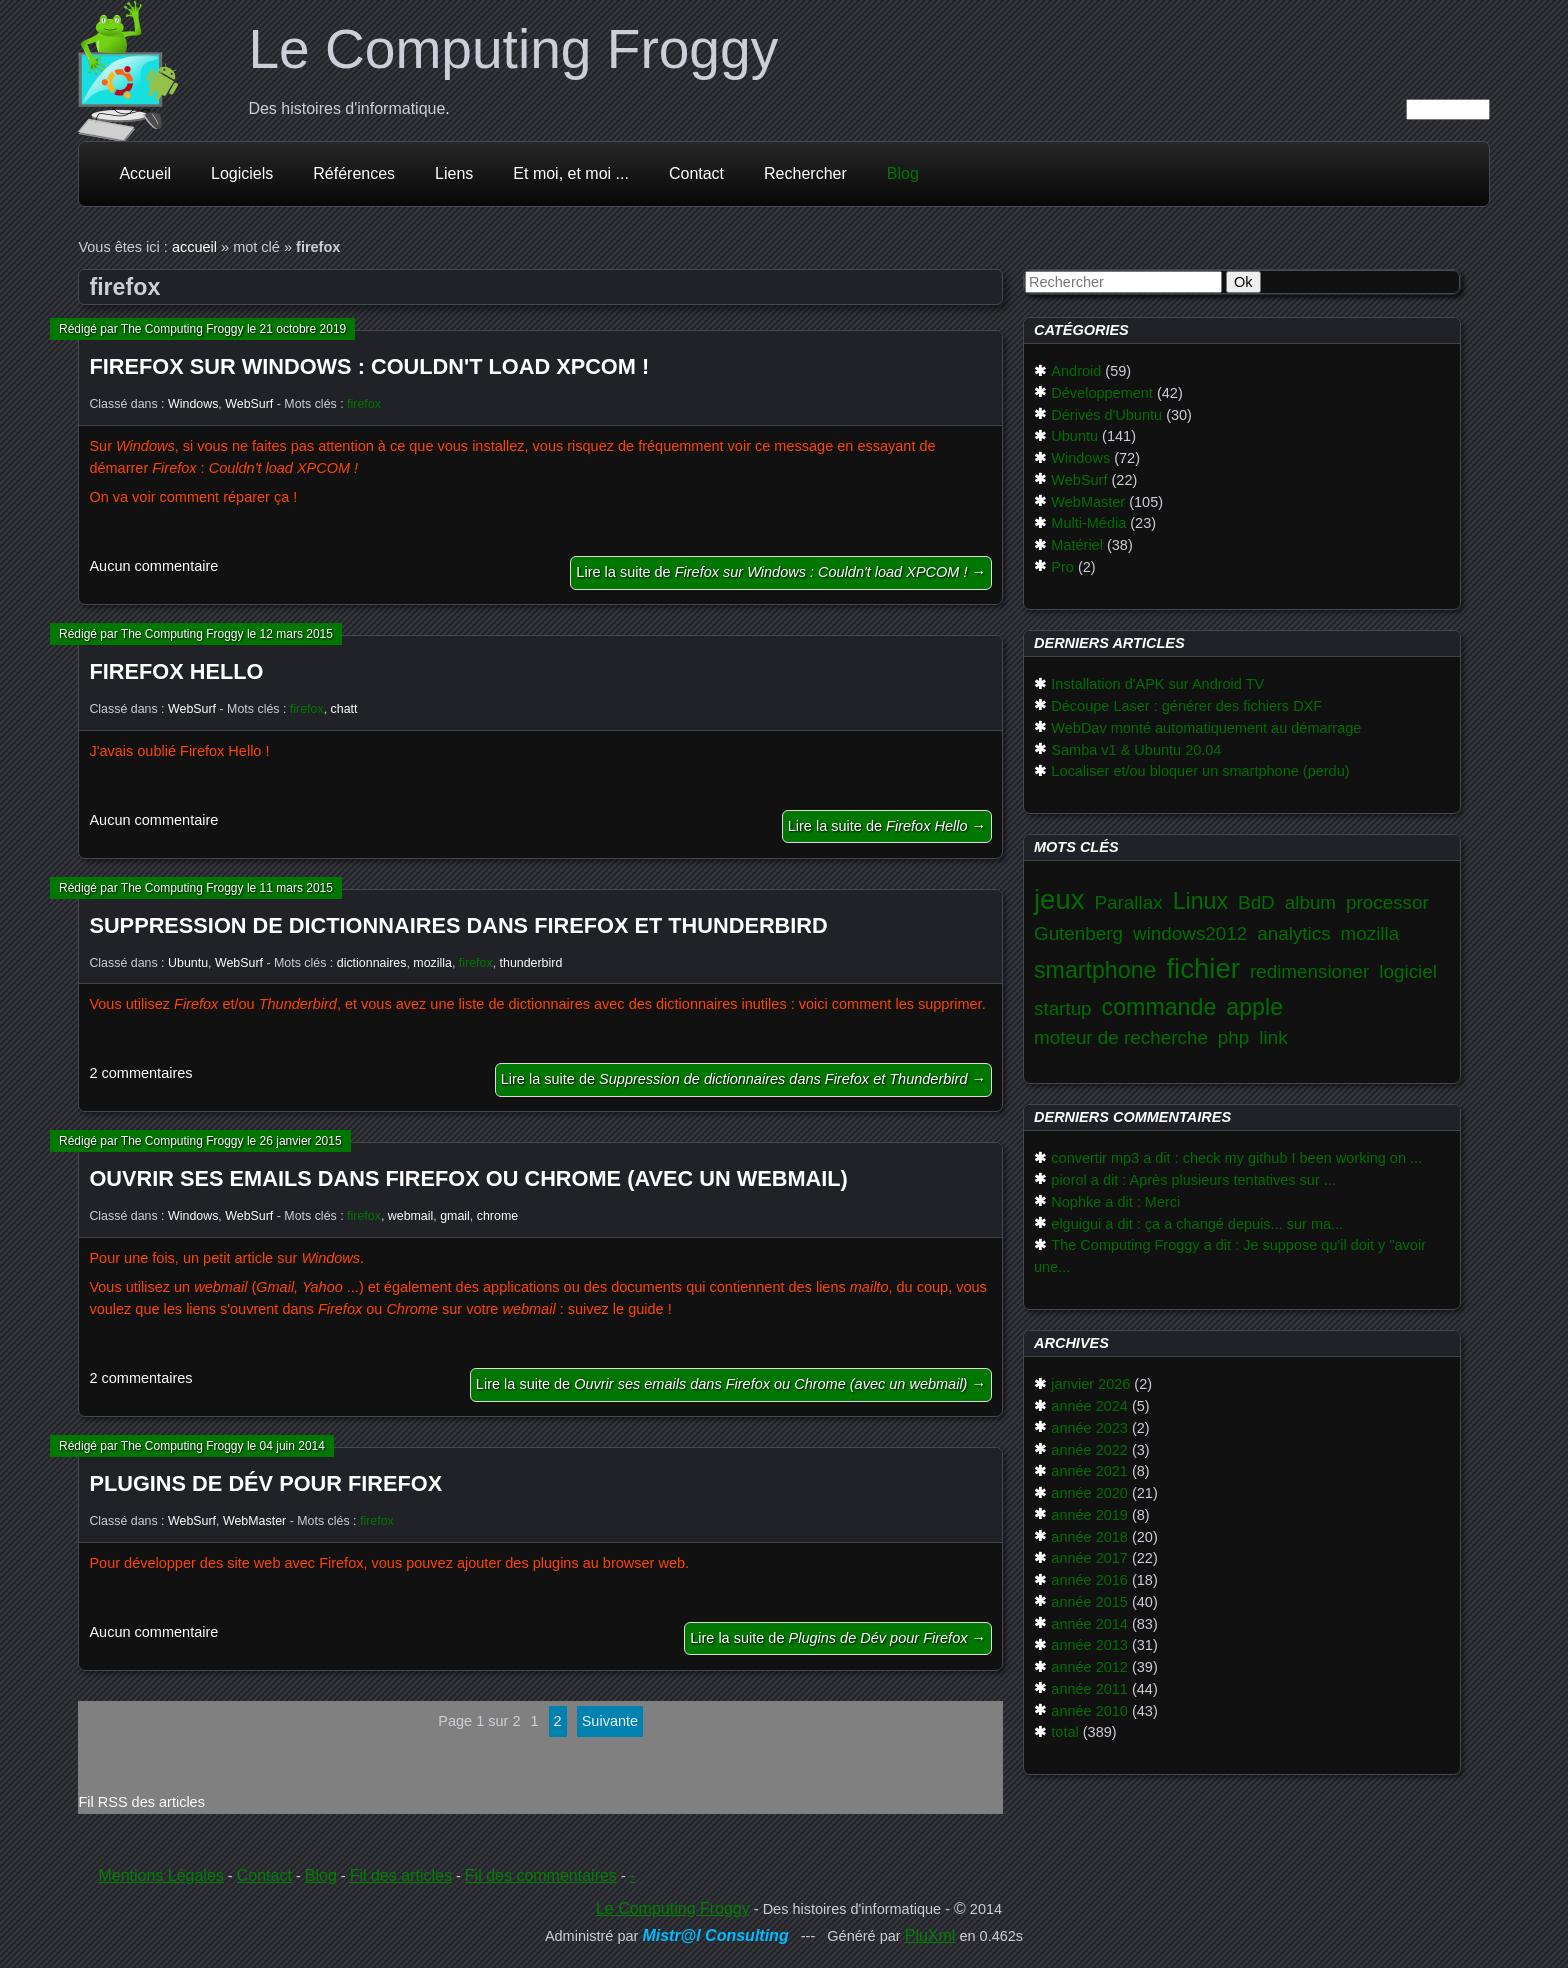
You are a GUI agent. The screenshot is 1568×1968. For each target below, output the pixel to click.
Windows (193, 404)
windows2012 (1190, 933)
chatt (344, 709)
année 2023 (1089, 1428)
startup (1063, 1008)
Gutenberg (1078, 933)
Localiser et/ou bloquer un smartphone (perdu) (1200, 771)
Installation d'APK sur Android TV (1157, 684)
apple (1254, 1007)
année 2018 (1089, 1537)
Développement (1102, 393)
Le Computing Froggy (513, 49)
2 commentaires (140, 1073)
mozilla (432, 963)
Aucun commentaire (153, 566)
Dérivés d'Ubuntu (1106, 415)
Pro (1062, 567)
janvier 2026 (1090, 1384)
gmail (455, 1216)
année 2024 (1089, 1406)
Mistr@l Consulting (715, 1935)
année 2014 (1089, 1624)
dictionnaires (372, 963)
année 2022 (1089, 1450)
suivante (610, 1721)
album (1310, 902)
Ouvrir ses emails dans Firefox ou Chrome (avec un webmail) (468, 1178)
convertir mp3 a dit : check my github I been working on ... (1236, 1158)
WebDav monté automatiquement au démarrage (1206, 728)
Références (354, 173)
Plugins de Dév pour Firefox (265, 1483)
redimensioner (1309, 971)
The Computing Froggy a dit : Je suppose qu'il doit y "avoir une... (1230, 1256)
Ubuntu (188, 963)
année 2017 (1089, 1558)
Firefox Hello (176, 671)
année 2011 (1089, 1689)
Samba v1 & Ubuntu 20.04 (1136, 750)
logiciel (1408, 971)
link (1273, 1037)
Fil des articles (401, 1875)
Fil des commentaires (541, 1875)
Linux (1200, 901)
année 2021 (1089, 1471)
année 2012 (1089, 1667)
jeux (1059, 899)
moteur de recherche (1121, 1037)
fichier (1202, 968)
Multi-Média (1088, 523)
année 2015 (1089, 1602)
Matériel (1077, 545)
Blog (903, 173)
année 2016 (1089, 1580)
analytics (1293, 933)
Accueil (145, 173)
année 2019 (1089, 1515)
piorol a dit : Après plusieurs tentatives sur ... (1193, 1180)
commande (1159, 1007)
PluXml (930, 1935)
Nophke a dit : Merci (1115, 1202)
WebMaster (254, 1521)
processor (1387, 902)
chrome (497, 1216)
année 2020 (1089, 1493)
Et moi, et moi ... (571, 173)
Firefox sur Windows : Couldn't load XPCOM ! (369, 366)
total (1064, 1732)
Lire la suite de (781, 572)
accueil (194, 247)
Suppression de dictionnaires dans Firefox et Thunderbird (458, 925)
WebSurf (249, 404)
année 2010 (1089, 1711)
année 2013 (1089, 1645)
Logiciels (242, 173)
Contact (696, 173)
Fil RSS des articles (141, 1802)
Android (1076, 371)
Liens (454, 173)
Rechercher (805, 173)
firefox (364, 404)
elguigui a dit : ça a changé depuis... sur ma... (1197, 1224)
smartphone (1095, 970)
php (1233, 1037)
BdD (1256, 902)
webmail (411, 1216)
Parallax (1129, 902)
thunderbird (531, 963)
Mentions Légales (160, 1875)
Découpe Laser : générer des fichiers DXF (1186, 706)
